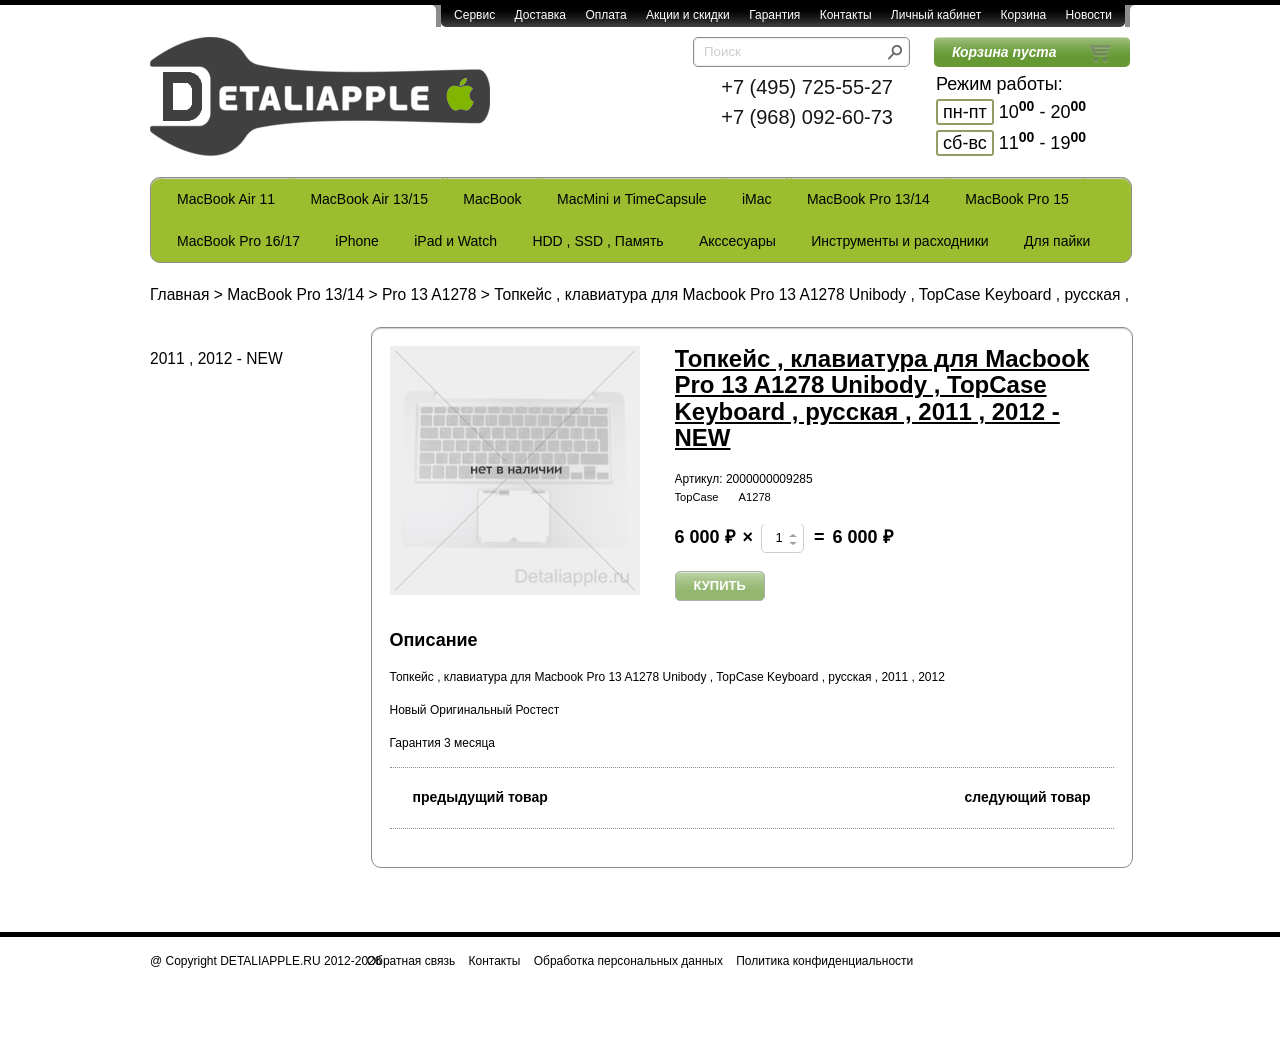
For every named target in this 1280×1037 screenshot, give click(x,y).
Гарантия (774, 15)
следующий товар (1039, 795)
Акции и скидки (688, 15)
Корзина (1023, 15)
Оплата (605, 15)
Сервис (474, 15)
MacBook (492, 199)
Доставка (540, 15)
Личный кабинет (936, 15)
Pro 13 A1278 (429, 294)
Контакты (846, 15)
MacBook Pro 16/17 (238, 241)
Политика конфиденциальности (824, 961)
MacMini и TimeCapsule (632, 199)
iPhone (357, 241)
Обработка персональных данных (628, 961)
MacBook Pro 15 (1017, 199)
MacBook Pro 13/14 (868, 199)
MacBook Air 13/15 (369, 199)
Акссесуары (737, 241)
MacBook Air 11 (226, 199)
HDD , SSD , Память (597, 241)
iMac (757, 199)
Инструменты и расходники (899, 241)
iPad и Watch (455, 241)
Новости (1089, 15)
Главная (179, 294)
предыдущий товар (469, 795)
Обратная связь (411, 961)
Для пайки (1057, 241)
